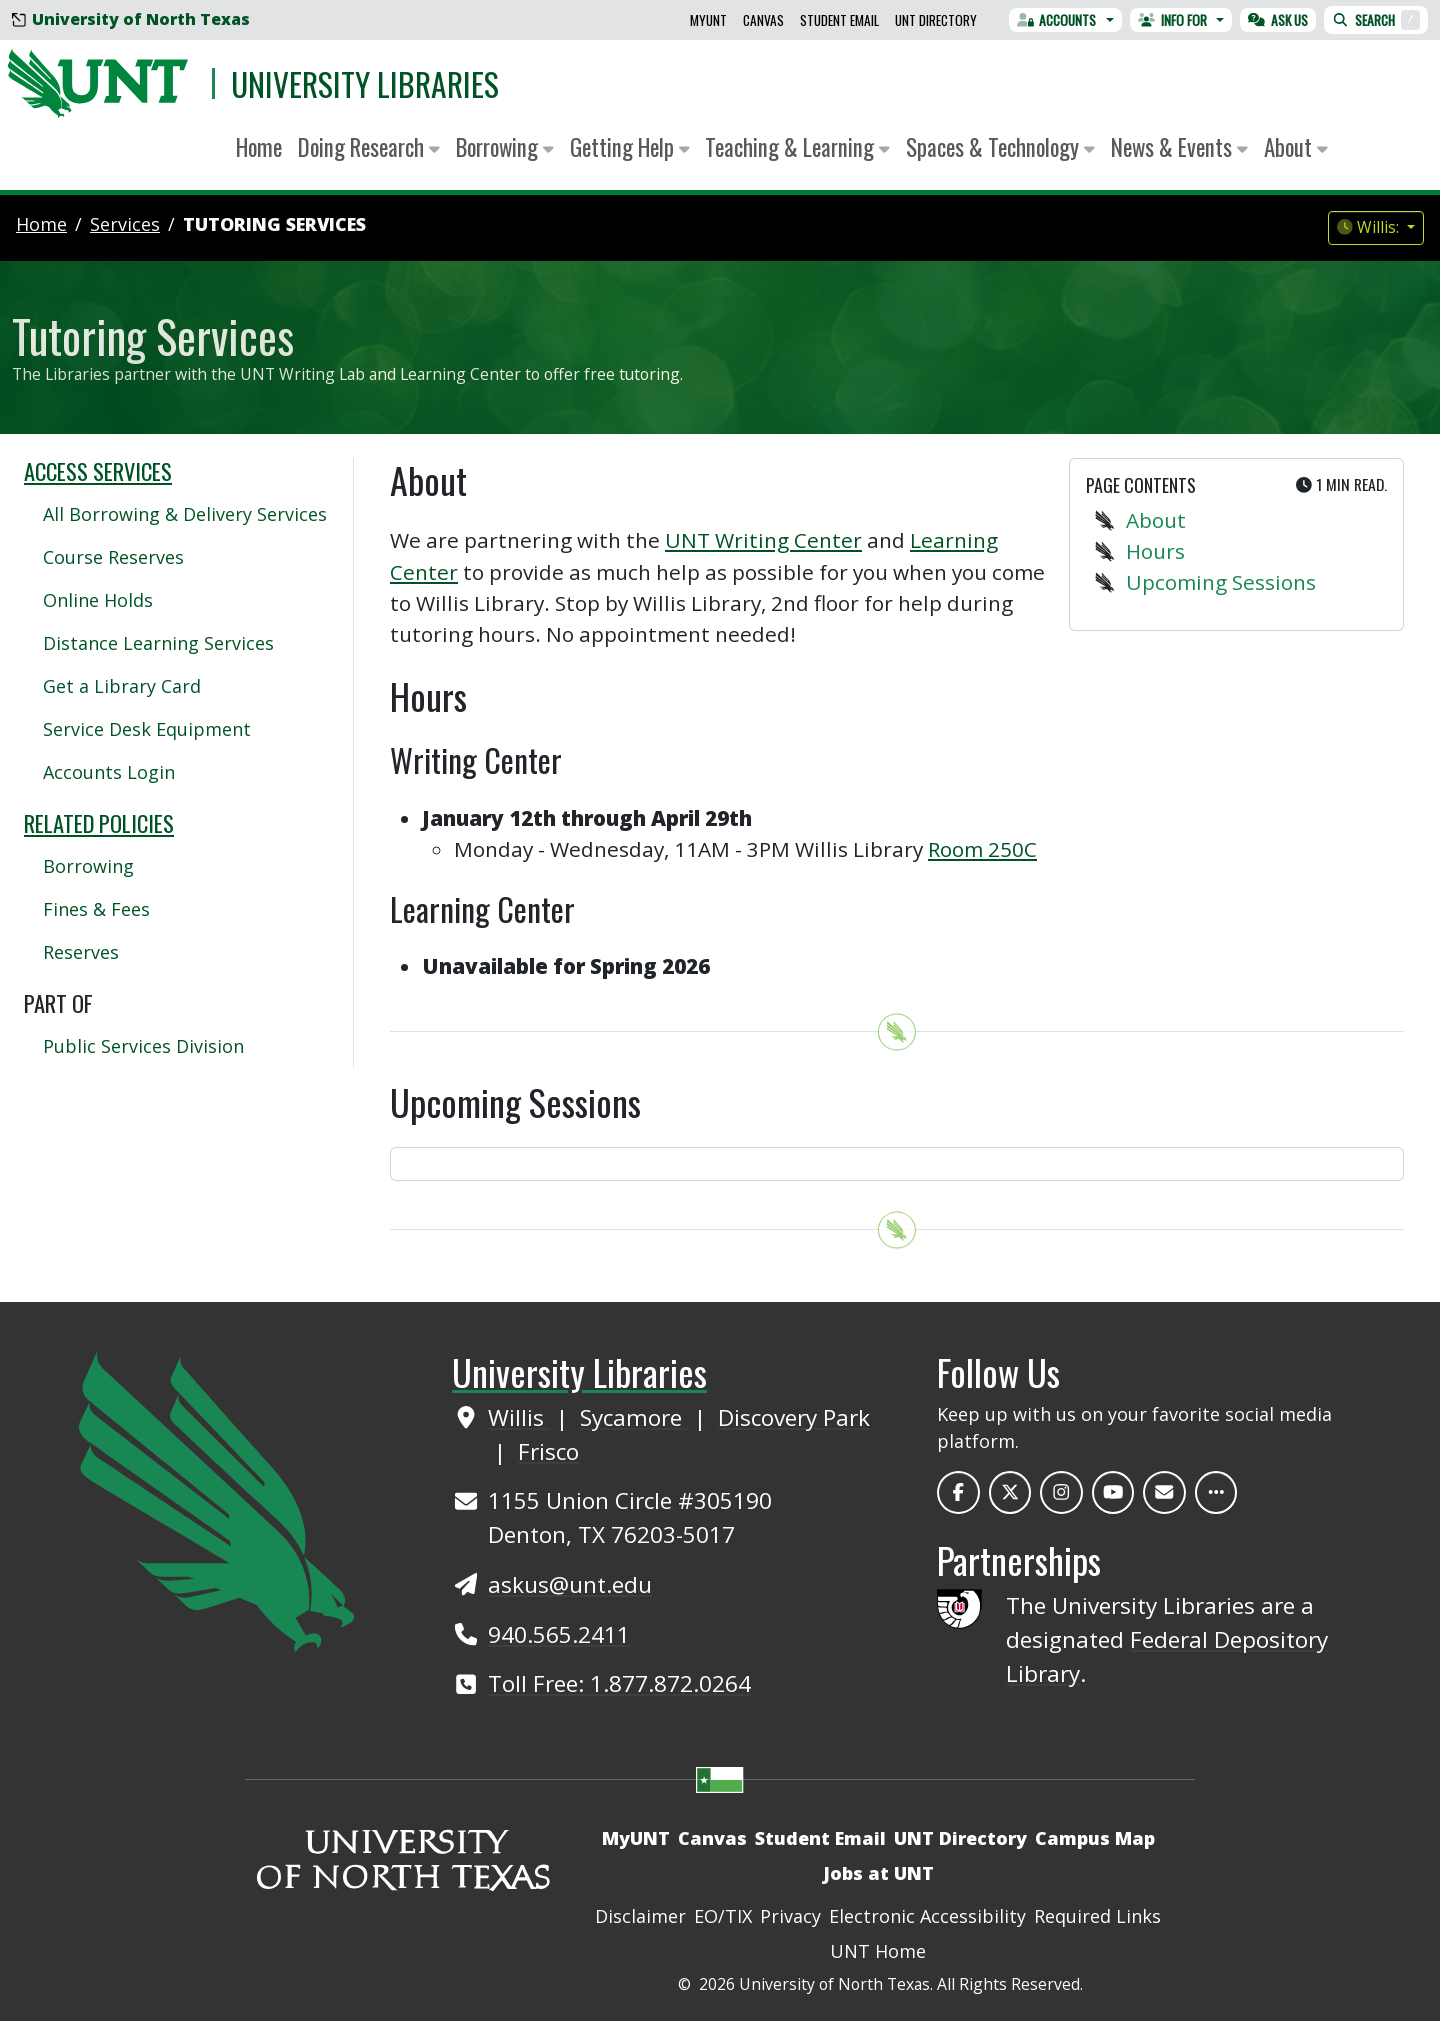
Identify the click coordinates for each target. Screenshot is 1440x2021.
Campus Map (1095, 1838)
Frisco (548, 1451)
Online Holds (98, 600)
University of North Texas (131, 19)
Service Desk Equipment (147, 729)
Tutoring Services (274, 224)
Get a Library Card (122, 686)
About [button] (1296, 147)
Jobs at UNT (878, 1873)
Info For (1172, 20)
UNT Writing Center (763, 540)
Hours (1155, 551)
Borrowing (88, 866)
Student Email (839, 20)
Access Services (98, 471)
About (1156, 520)
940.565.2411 (559, 1634)
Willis (519, 1417)
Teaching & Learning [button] (797, 147)
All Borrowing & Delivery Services (185, 514)
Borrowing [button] (505, 147)
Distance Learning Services (158, 643)
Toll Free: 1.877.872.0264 (619, 1683)
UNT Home (878, 1951)
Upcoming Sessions (1221, 582)
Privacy (790, 1916)
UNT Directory (936, 20)
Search (1376, 20)
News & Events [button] (1179, 147)
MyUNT (708, 20)
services (125, 224)
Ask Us (1278, 20)
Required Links (1097, 1916)
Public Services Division (143, 1046)
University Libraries (365, 83)
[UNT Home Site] (216, 1499)
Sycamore (634, 1417)
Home (259, 147)
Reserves (81, 952)
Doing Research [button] (369, 147)
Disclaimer (640, 1916)
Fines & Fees (96, 909)
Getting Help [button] (630, 147)
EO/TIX (723, 1916)
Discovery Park (794, 1417)
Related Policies (99, 823)
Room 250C (982, 849)
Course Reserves (113, 557)
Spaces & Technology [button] (1000, 147)
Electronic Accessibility (927, 1916)
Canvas (763, 20)
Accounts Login (109, 772)
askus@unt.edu (570, 1584)
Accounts (1057, 20)
